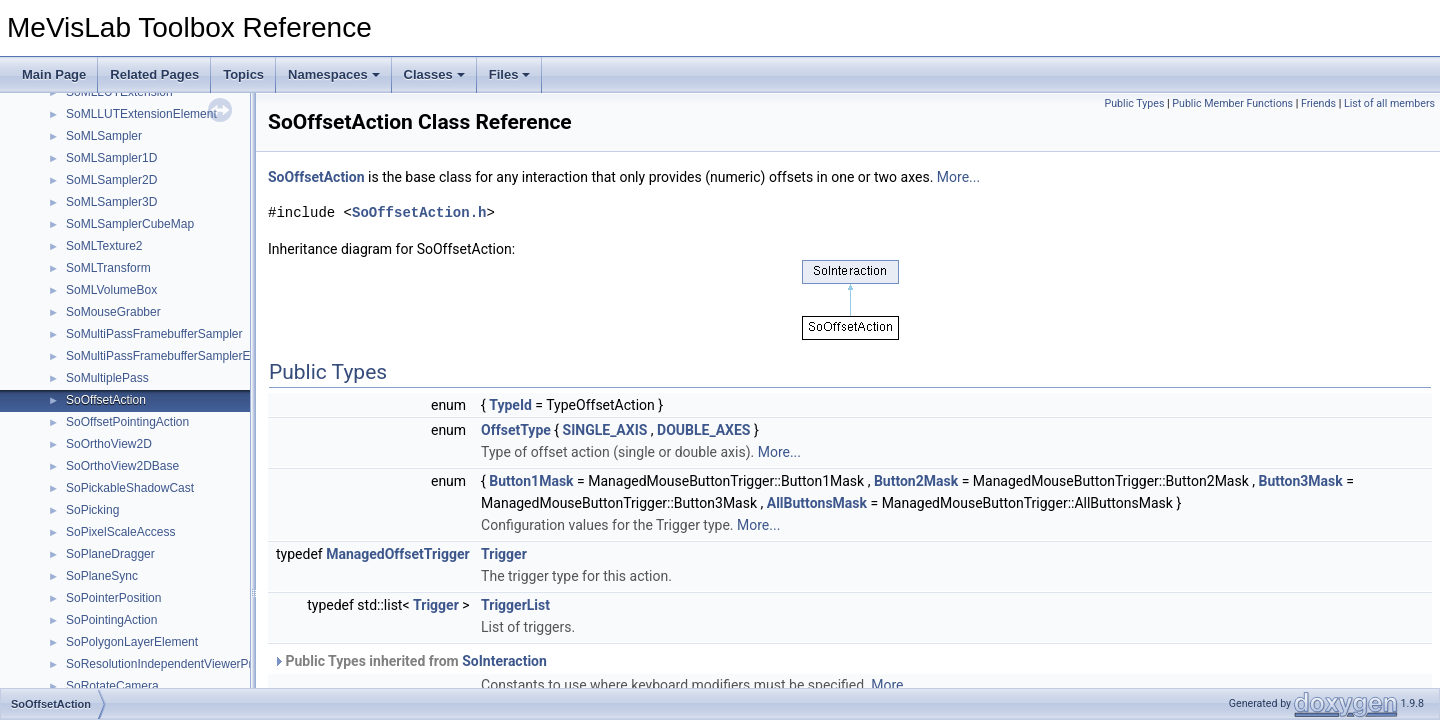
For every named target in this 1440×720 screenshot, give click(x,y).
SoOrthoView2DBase (122, 466)
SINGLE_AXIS (605, 430)
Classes (434, 74)
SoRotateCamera (112, 686)
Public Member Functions (1232, 103)
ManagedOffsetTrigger (397, 554)
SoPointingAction (111, 620)
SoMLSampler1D (111, 158)
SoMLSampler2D (111, 180)
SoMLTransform (108, 268)
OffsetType (516, 430)
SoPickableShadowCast (130, 488)
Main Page (54, 74)
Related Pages (154, 74)
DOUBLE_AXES (703, 430)
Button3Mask (1301, 481)
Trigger (504, 554)
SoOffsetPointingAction (127, 422)
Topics (243, 74)
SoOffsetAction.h (419, 212)
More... (958, 177)
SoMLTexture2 (104, 246)
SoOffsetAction (106, 400)
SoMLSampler (104, 136)
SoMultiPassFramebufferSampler (154, 334)
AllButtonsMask (817, 503)
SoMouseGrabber (113, 312)
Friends (1318, 103)
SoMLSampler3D (111, 202)
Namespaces (334, 74)
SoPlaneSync (102, 576)
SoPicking (92, 510)
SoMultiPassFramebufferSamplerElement (176, 356)
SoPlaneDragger (110, 554)
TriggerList (515, 605)
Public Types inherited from (410, 661)
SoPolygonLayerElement (132, 642)
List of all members (1389, 103)
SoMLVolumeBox (111, 290)
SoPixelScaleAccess (120, 532)
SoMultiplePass (107, 378)
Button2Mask (916, 481)
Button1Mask (531, 481)
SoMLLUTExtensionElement (141, 114)
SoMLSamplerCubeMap (130, 224)
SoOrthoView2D (109, 444)
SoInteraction (504, 661)
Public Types (1134, 103)
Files (510, 74)
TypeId (510, 405)
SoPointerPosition (113, 598)
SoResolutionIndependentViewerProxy (168, 664)
